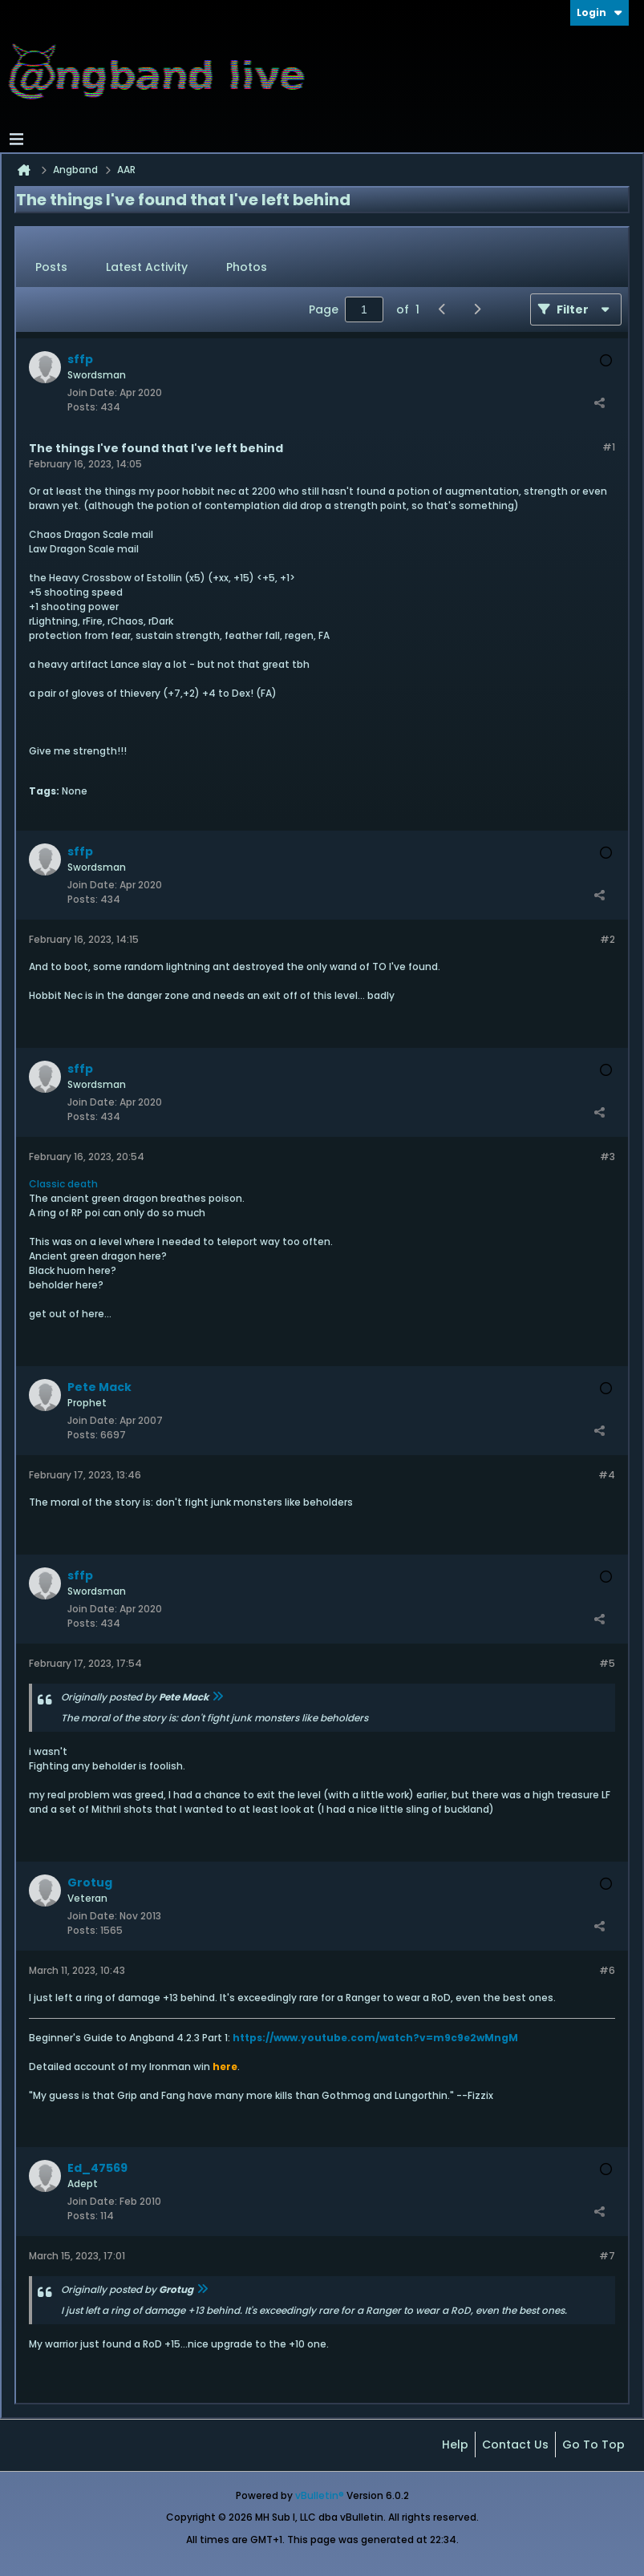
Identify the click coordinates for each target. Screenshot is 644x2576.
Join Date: (92, 392)
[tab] (51, 268)
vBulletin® (319, 2495)
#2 (607, 939)
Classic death (63, 1184)
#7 (607, 2256)
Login (599, 12)
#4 (606, 1475)
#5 (607, 1663)
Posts (51, 267)
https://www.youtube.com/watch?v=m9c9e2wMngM (375, 2037)
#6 (607, 1970)
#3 (607, 1156)
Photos (246, 267)
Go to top (593, 2444)
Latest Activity (147, 267)
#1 (608, 447)
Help (455, 2444)
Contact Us (515, 2444)
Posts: (82, 407)
